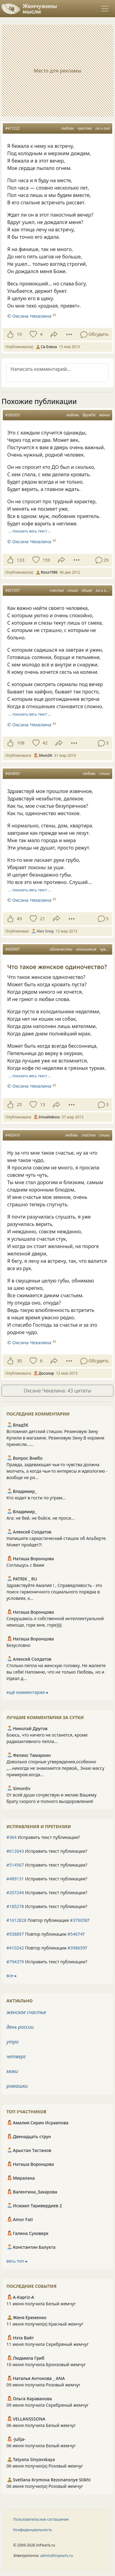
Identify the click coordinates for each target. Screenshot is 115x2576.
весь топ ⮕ (16, 2261)
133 (21, 560)
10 (19, 334)
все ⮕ (11, 1975)
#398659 (76, 1948)
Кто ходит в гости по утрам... (36, 1498)
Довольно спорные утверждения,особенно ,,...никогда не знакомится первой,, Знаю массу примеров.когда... (55, 1768)
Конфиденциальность (32, 2529)
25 (19, 1104)
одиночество (60, 949)
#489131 (15, 1879)
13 (42, 1104)
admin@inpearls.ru (56, 2555)
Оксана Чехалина (31, 316)
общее (86, 590)
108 (21, 743)
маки (12, 2071)
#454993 (12, 773)
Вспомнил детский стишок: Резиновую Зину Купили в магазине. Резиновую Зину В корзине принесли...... (55, 1437)
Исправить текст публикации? (43, 1837)
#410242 (15, 1948)
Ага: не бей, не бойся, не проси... (40, 1518)
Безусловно (18, 1645)
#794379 (15, 1962)
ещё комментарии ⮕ (27, 1692)
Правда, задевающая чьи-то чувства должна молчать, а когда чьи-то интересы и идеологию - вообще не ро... (56, 1471)
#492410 (12, 1135)
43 (19, 918)
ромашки (17, 2086)
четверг (16, 2056)
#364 (11, 1837)
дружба (89, 415)
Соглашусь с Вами (25, 1565)
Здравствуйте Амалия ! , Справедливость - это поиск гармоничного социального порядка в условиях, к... (54, 1591)
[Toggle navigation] (104, 8)
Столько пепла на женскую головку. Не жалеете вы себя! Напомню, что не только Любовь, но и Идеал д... (56, 1672)
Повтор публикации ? (48, 1920)
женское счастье (26, 2012)
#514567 (15, 1865)
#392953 (12, 415)
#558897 (15, 1934)
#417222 (12, 128)
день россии (20, 2027)
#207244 (15, 1892)
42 (45, 743)
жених (104, 415)
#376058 (78, 1920)
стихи (72, 590)
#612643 (15, 1851)
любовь (67, 128)
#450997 (12, 949)
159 (46, 560)
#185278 (15, 1906)
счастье (56, 590)
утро (12, 2041)
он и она (102, 128)
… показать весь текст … (30, 531)
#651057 (12, 590)
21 (42, 918)
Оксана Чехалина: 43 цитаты (57, 1390)
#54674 (74, 1934)
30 (19, 1361)
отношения (86, 949)
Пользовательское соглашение (41, 2519)
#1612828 (16, 1920)
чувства (85, 128)
